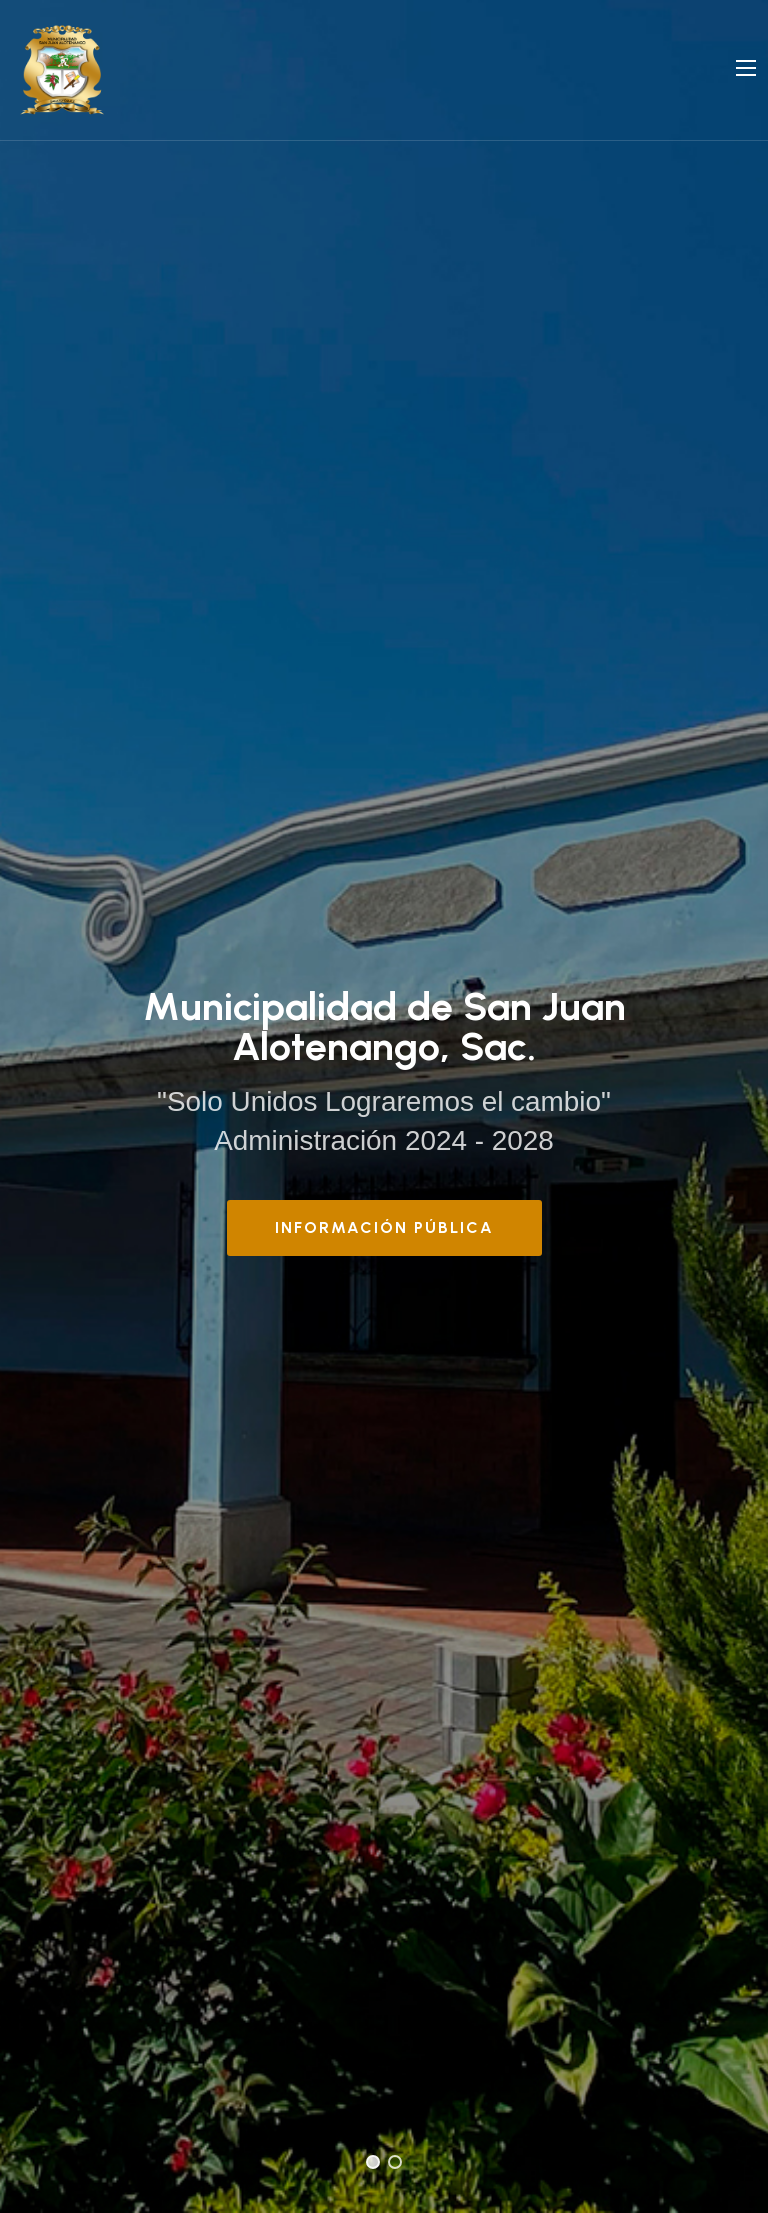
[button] (373, 2162)
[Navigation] (746, 68)
